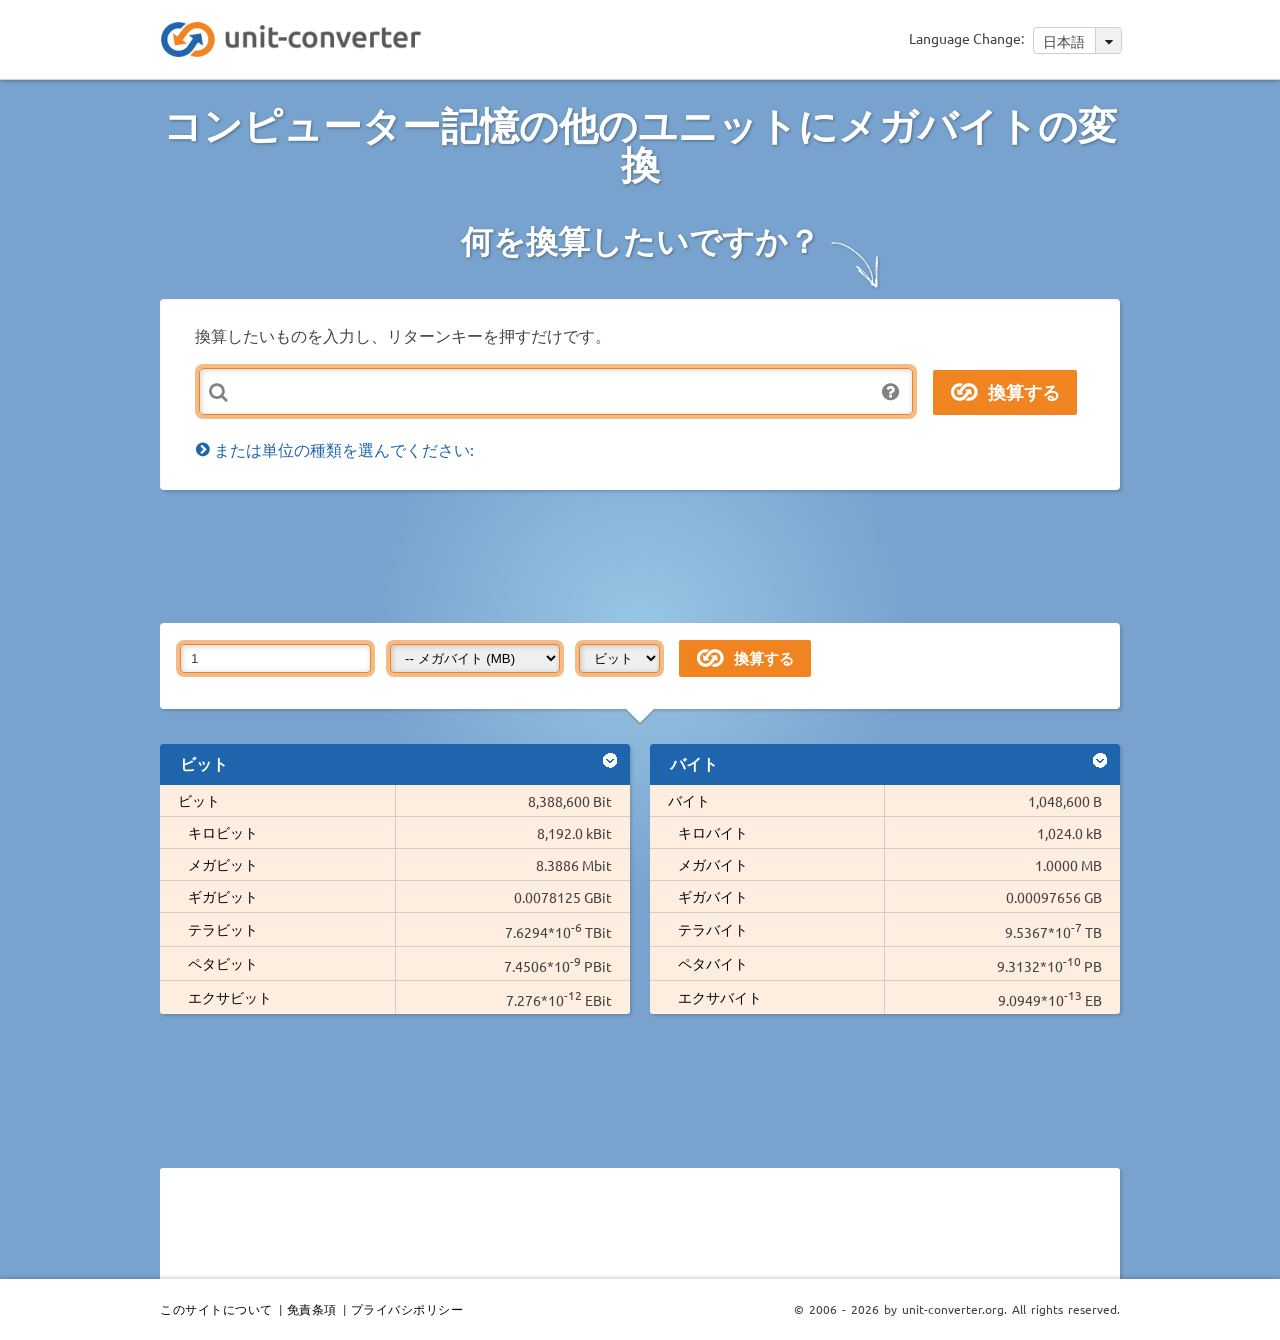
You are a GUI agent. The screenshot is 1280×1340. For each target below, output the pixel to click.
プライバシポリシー (407, 1309)
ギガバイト (713, 896)
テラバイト (713, 929)
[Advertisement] (645, 555)
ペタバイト (713, 963)
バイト (689, 800)
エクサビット (230, 997)
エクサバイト (720, 997)
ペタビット (223, 963)
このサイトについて (216, 1309)
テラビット (223, 929)
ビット (199, 800)
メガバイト (713, 864)
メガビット (223, 864)
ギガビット (223, 896)
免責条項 (312, 1309)
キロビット (223, 832)
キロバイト (713, 832)
